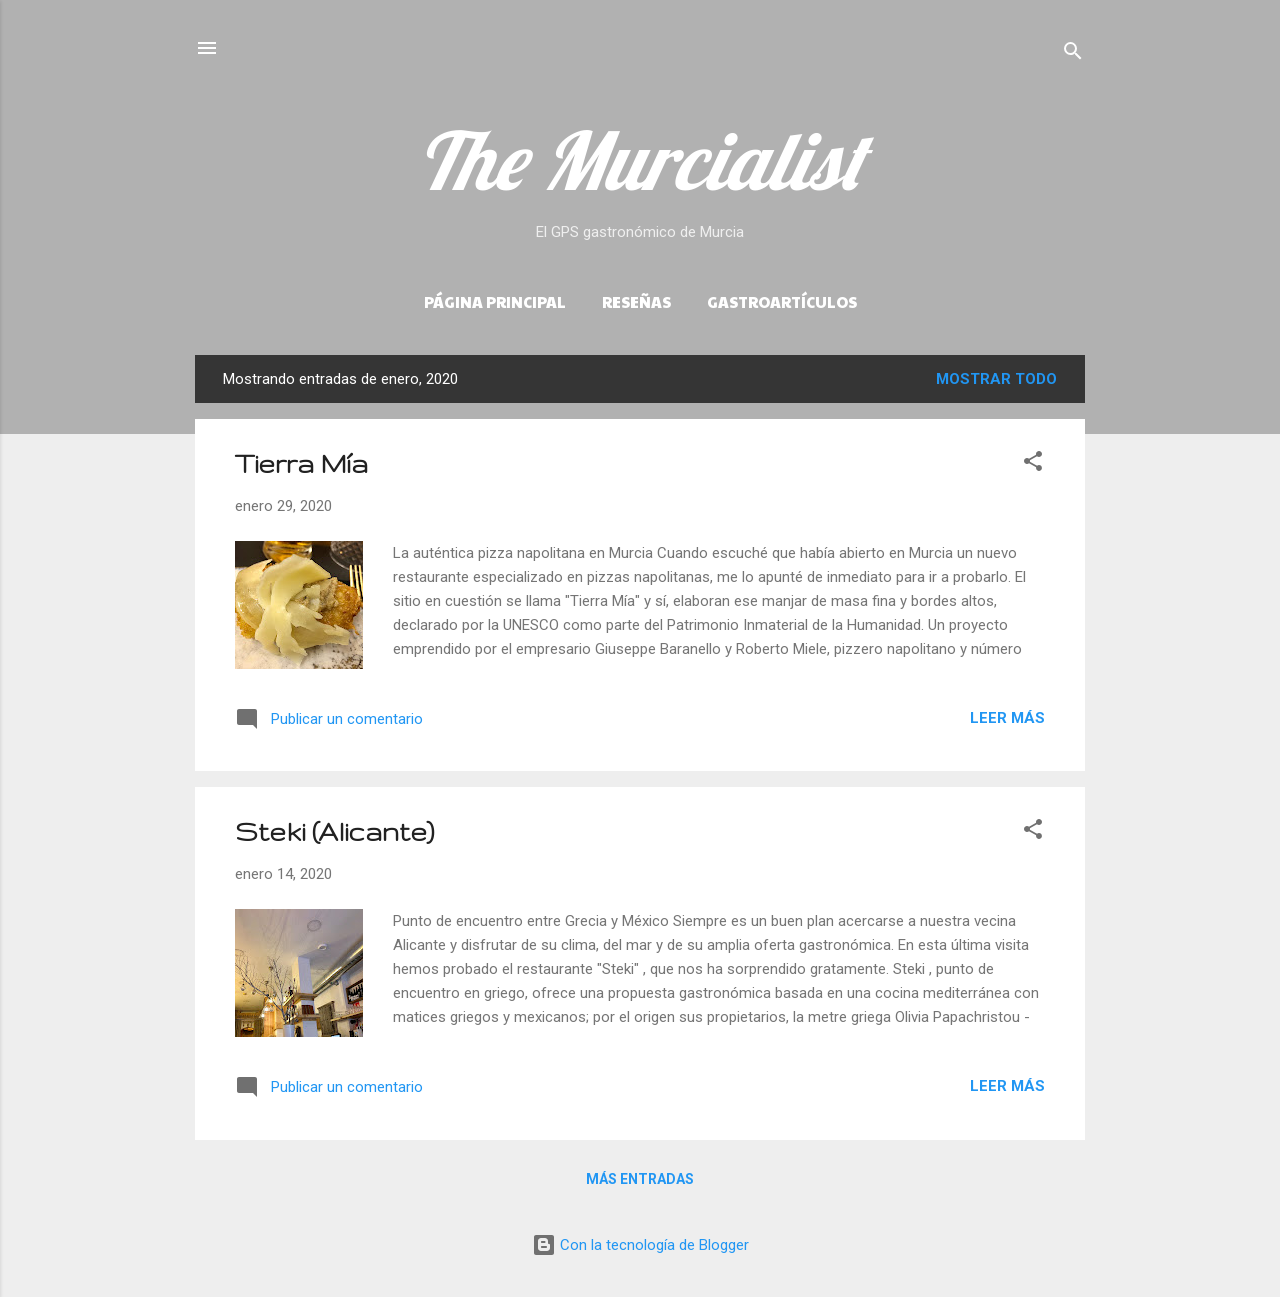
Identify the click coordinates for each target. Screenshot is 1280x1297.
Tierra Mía (301, 463)
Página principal (495, 301)
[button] (1033, 464)
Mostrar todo (996, 379)
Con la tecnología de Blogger (640, 1245)
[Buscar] (1073, 54)
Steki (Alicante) (334, 831)
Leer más (1007, 718)
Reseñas (636, 301)
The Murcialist (640, 160)
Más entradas (640, 1179)
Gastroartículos (782, 301)
